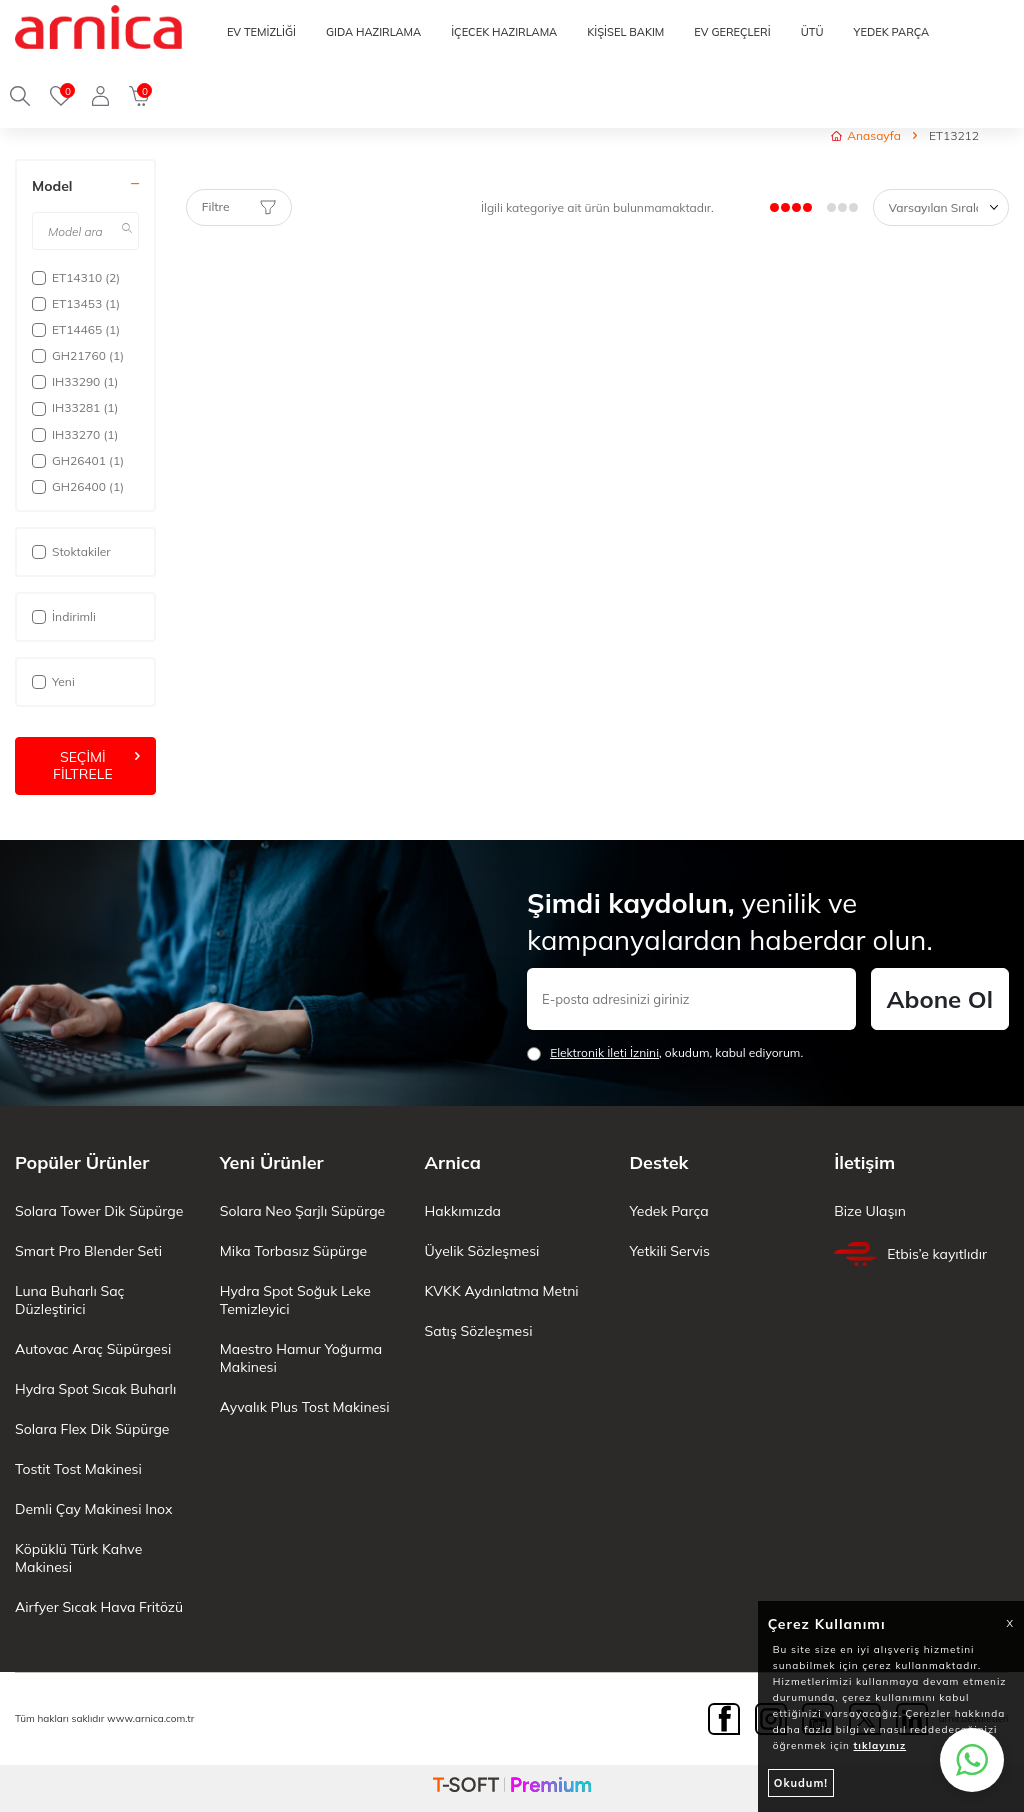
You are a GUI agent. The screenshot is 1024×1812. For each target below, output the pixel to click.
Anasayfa (866, 135)
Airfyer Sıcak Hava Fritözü (99, 1607)
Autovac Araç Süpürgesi (93, 1349)
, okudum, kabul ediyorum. (665, 1053)
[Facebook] (724, 1719)
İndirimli (64, 616)
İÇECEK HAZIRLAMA (504, 32)
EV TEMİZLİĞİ (261, 32)
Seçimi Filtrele (96, 765)
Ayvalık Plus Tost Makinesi (305, 1407)
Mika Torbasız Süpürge (293, 1251)
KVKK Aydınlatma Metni (502, 1291)
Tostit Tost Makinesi (78, 1469)
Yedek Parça (668, 1211)
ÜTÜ (812, 32)
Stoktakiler (71, 551)
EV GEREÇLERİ (732, 32)
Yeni (53, 681)
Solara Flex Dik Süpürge (92, 1429)
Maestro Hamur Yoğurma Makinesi (301, 1358)
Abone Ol (940, 999)
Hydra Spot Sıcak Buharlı (95, 1389)
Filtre (239, 207)
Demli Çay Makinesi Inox (93, 1509)
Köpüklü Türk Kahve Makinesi (78, 1558)
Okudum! (801, 1783)
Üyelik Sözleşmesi (482, 1251)
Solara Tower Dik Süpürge (99, 1211)
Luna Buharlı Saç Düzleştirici (69, 1300)
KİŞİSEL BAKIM (625, 32)
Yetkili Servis (669, 1251)
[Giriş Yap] (100, 96)
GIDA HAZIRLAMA (373, 32)
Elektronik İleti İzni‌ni (604, 1052)
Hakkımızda (463, 1211)
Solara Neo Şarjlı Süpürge (302, 1211)
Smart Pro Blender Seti (88, 1251)
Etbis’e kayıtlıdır (910, 1254)
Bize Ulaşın (870, 1211)
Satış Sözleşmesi (479, 1331)
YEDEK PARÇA (891, 32)
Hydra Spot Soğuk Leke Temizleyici (295, 1300)
